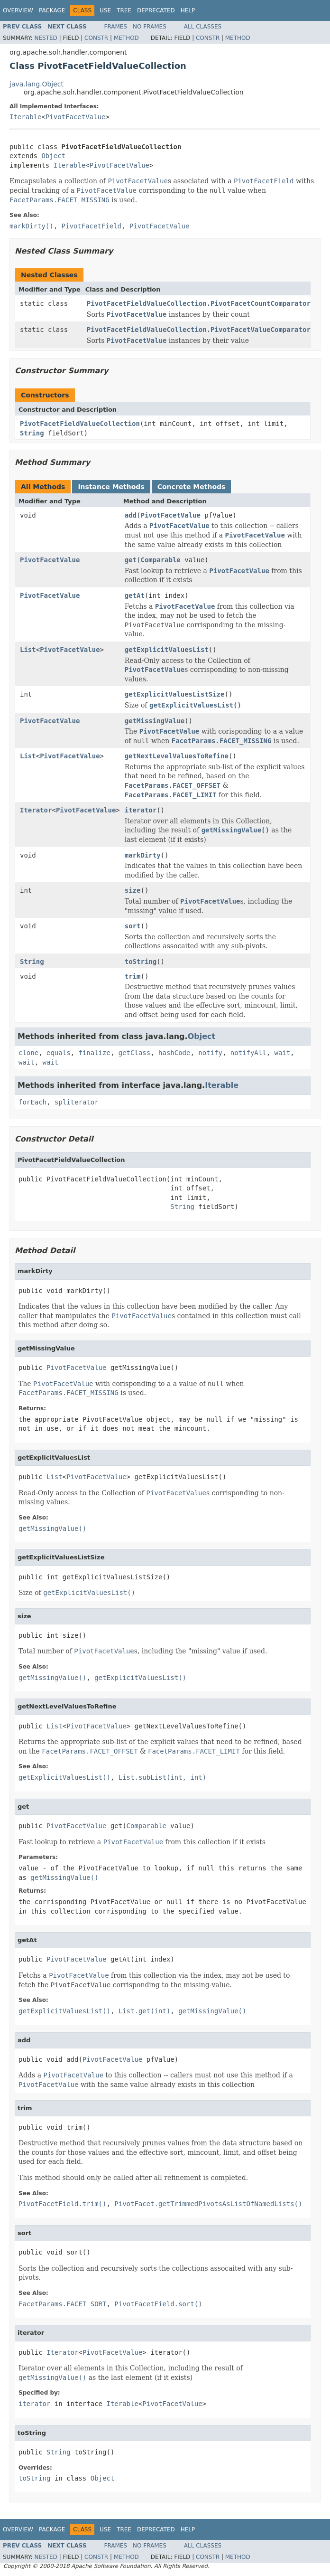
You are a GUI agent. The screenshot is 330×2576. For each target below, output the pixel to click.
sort (133, 926)
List (28, 649)
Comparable (160, 560)
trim (133, 976)
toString (140, 961)
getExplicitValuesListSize (175, 694)
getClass (134, 1053)
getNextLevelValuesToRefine (177, 756)
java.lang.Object (36, 84)
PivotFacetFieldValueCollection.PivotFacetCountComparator (199, 303)
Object (53, 156)
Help (188, 10)
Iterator (36, 810)
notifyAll (248, 1053)
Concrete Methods (191, 487)
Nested (45, 38)
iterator (140, 810)
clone (28, 1053)
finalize (94, 1053)
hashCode (174, 1053)
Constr (96, 38)
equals (58, 1053)
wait (283, 1053)
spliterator (77, 1102)
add (131, 515)
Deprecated (156, 10)
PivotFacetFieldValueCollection (80, 423)
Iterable (25, 117)
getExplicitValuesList (167, 649)
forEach (32, 1102)
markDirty (143, 855)
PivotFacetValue (75, 117)
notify (210, 1053)
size (133, 890)
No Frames (149, 26)
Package (52, 10)
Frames (116, 26)
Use (105, 10)
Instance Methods (111, 487)
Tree (124, 10)
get (131, 560)
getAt (135, 595)
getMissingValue (154, 721)
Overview (18, 10)
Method (126, 38)
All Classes (202, 26)
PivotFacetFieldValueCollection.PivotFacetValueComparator (199, 329)
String (32, 433)
